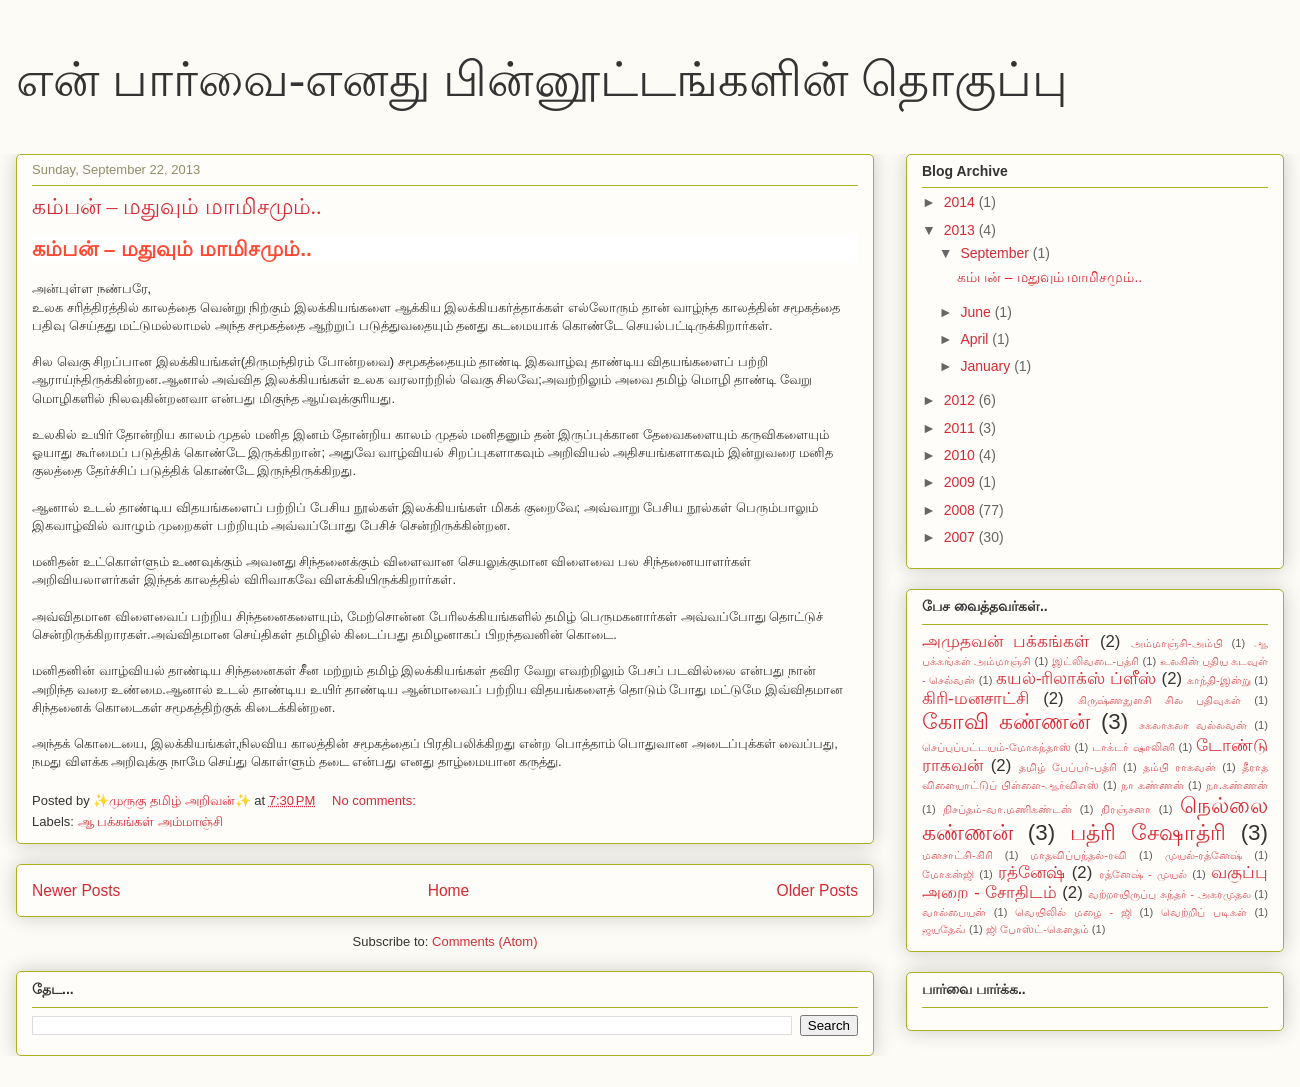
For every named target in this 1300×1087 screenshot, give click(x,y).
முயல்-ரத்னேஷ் (1204, 855)
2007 (961, 537)
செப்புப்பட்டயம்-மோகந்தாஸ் (996, 747)
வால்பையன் (954, 912)
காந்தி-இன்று (1219, 680)
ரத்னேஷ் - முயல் (1143, 874)
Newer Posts (76, 890)
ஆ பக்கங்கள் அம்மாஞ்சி (150, 821)
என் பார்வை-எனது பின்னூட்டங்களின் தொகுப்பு (542, 79)
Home (449, 890)
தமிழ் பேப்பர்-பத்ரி (1068, 767)
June (977, 312)
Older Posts (817, 890)
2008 (961, 510)
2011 (961, 428)
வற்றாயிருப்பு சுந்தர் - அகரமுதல (1169, 894)
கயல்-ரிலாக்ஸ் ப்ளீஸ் (1076, 678)
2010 (961, 455)
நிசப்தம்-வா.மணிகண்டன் (1007, 809)
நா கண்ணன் (1152, 785)
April (976, 339)
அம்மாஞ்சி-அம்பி (1177, 643)
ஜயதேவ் (944, 929)
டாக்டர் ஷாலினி (1133, 747)
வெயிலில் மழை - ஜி (1073, 912)
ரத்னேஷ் (1031, 872)
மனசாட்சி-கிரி (957, 855)
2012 (961, 400)
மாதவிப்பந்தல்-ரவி (1078, 855)
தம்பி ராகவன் (1179, 767)
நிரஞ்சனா (1126, 809)
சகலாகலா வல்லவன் (1193, 725)
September (996, 253)
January (987, 366)
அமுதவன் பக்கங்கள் (1005, 641)
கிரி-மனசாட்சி (975, 698)
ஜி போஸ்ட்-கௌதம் (1037, 929)
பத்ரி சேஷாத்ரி (1148, 832)
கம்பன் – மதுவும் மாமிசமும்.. (177, 206)
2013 (961, 230)
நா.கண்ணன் (1237, 785)
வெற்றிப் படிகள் (1204, 912)
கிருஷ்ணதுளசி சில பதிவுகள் (1159, 700)
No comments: (375, 800)
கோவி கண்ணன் (1006, 721)
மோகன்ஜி (948, 874)
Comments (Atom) (484, 941)
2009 (961, 482)
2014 (961, 202)
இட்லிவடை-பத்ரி (1096, 661)
